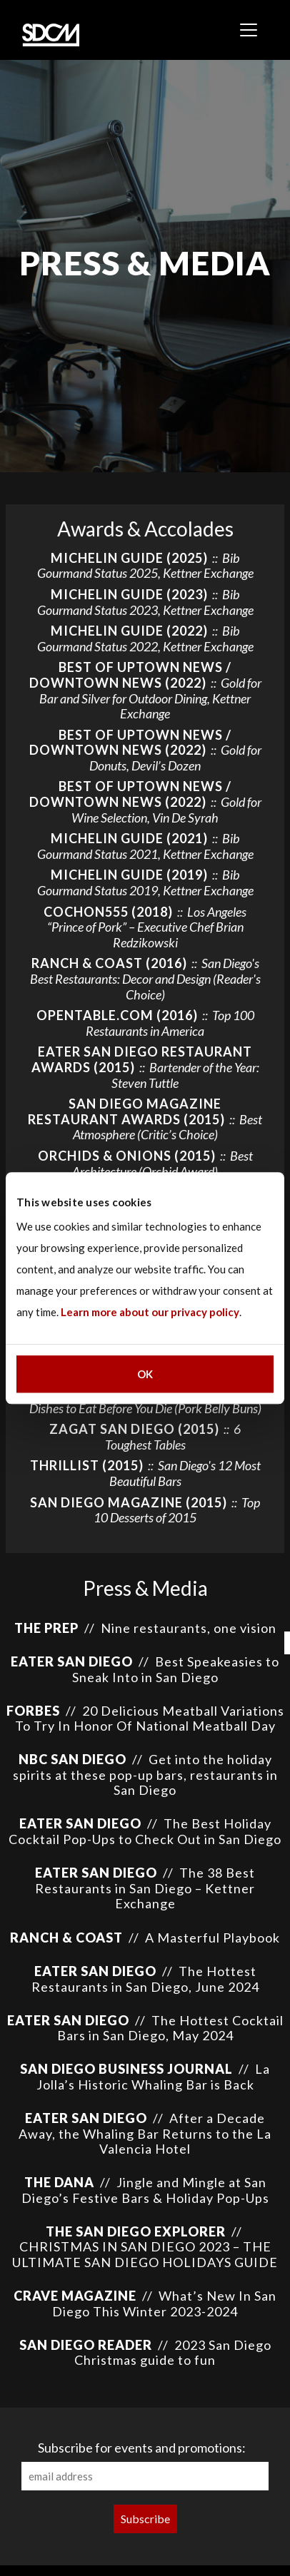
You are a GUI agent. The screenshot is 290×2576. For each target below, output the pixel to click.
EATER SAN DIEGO (72, 1661)
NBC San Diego (72, 1759)
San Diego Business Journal (126, 2069)
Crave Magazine (75, 2295)
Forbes (33, 1711)
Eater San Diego (80, 1823)
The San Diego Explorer (137, 2231)
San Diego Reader (85, 2345)
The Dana (59, 2182)
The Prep (46, 1628)
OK (145, 1374)
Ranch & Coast (66, 1937)
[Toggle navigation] (248, 30)
